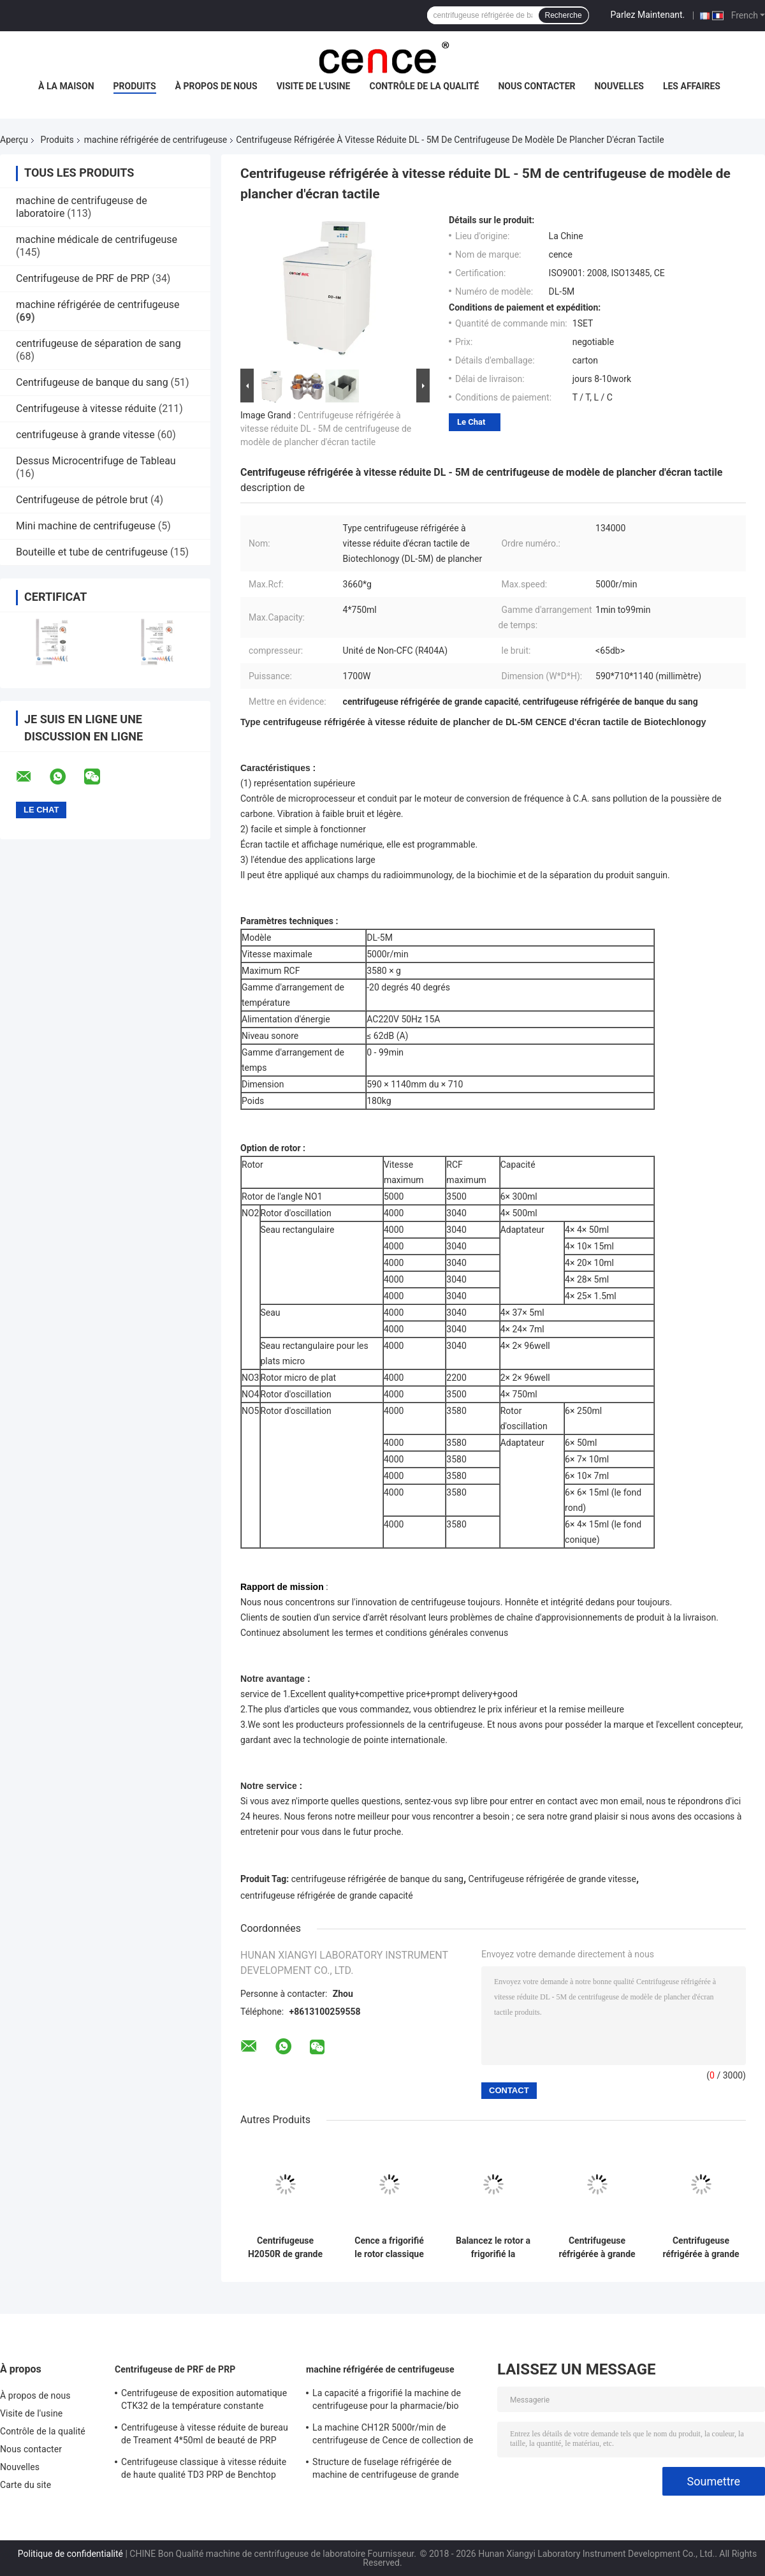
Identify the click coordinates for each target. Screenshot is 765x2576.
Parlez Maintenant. (648, 15)
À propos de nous (216, 86)
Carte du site (25, 2485)
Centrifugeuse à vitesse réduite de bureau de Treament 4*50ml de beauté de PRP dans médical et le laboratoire (204, 2435)
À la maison (66, 86)
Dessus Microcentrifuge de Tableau (96, 461)
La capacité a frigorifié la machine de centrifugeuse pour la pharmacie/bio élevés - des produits (386, 2401)
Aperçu (14, 140)
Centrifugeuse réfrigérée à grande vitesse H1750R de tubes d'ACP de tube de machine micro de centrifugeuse (700, 2247)
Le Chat (471, 422)
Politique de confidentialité (70, 2554)
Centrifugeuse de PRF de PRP (82, 278)
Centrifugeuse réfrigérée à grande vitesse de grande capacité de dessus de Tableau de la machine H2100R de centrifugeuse (597, 2247)
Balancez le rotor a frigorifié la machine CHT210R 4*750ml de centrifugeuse (493, 2247)
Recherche (563, 15)
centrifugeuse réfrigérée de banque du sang (377, 1879)
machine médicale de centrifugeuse (96, 239)
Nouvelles (618, 86)
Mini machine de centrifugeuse (86, 526)
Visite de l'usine (314, 86)
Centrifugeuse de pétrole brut (82, 500)
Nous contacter (536, 86)
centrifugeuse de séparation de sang (98, 343)
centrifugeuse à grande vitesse (85, 435)
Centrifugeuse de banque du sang (92, 382)
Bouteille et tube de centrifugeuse (92, 552)
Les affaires (691, 86)
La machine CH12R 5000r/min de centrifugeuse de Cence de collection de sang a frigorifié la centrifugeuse (392, 2435)
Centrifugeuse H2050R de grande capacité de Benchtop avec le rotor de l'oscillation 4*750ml (285, 2247)
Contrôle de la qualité (424, 86)
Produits (134, 86)
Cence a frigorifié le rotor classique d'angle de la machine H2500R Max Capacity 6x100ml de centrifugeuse (389, 2247)
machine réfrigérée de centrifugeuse (155, 140)
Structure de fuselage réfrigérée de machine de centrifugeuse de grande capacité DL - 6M (385, 2470)
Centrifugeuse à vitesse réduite (86, 408)
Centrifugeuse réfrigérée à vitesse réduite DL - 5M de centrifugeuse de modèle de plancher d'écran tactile (325, 428)
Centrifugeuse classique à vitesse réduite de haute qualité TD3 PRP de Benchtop (203, 2468)
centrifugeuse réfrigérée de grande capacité (326, 1895)
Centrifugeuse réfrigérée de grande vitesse (552, 1879)
